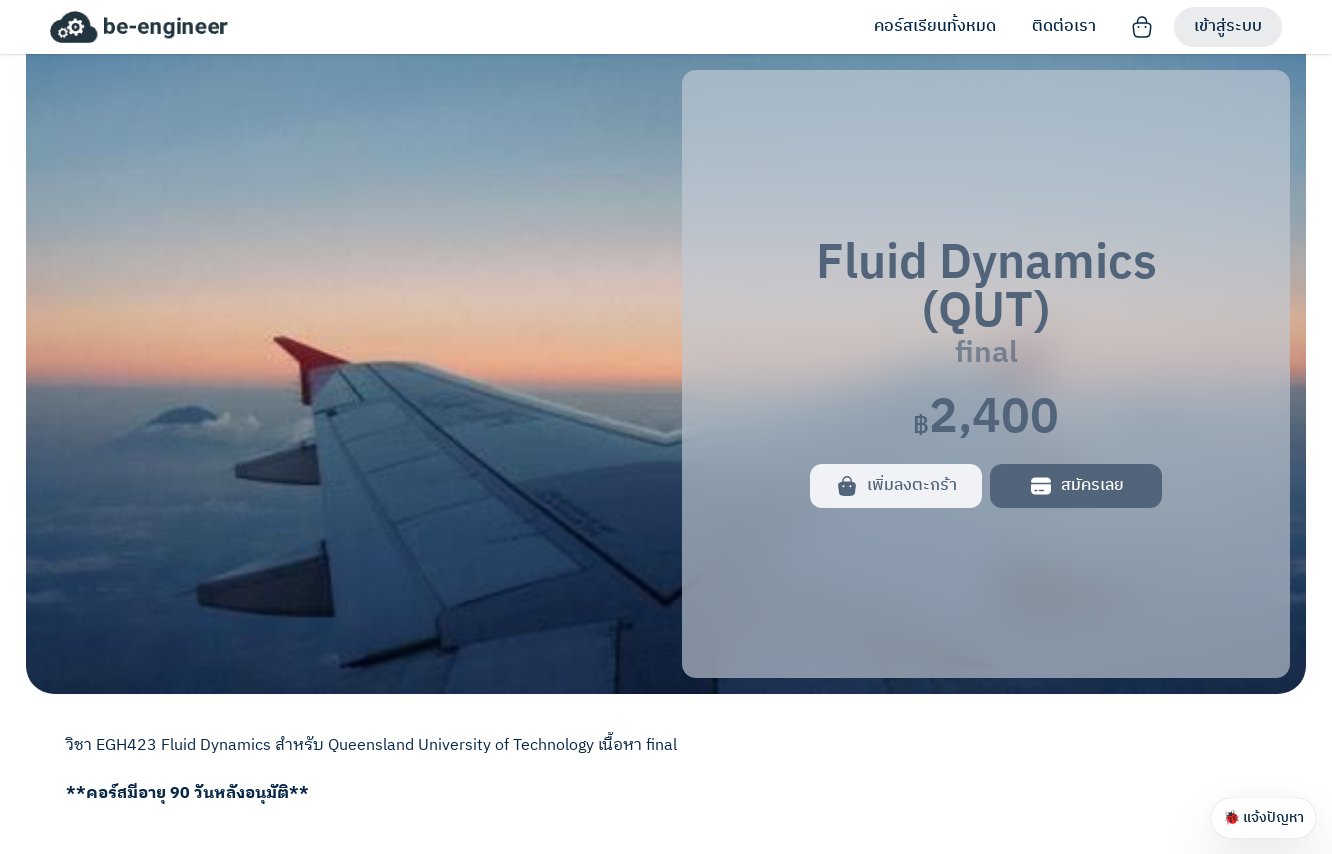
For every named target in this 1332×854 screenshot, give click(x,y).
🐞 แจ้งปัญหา (1263, 817)
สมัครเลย (1076, 485)
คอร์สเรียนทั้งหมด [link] (935, 26)
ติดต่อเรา (1064, 26)
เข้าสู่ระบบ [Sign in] (1228, 26)
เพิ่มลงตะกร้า (896, 485)
